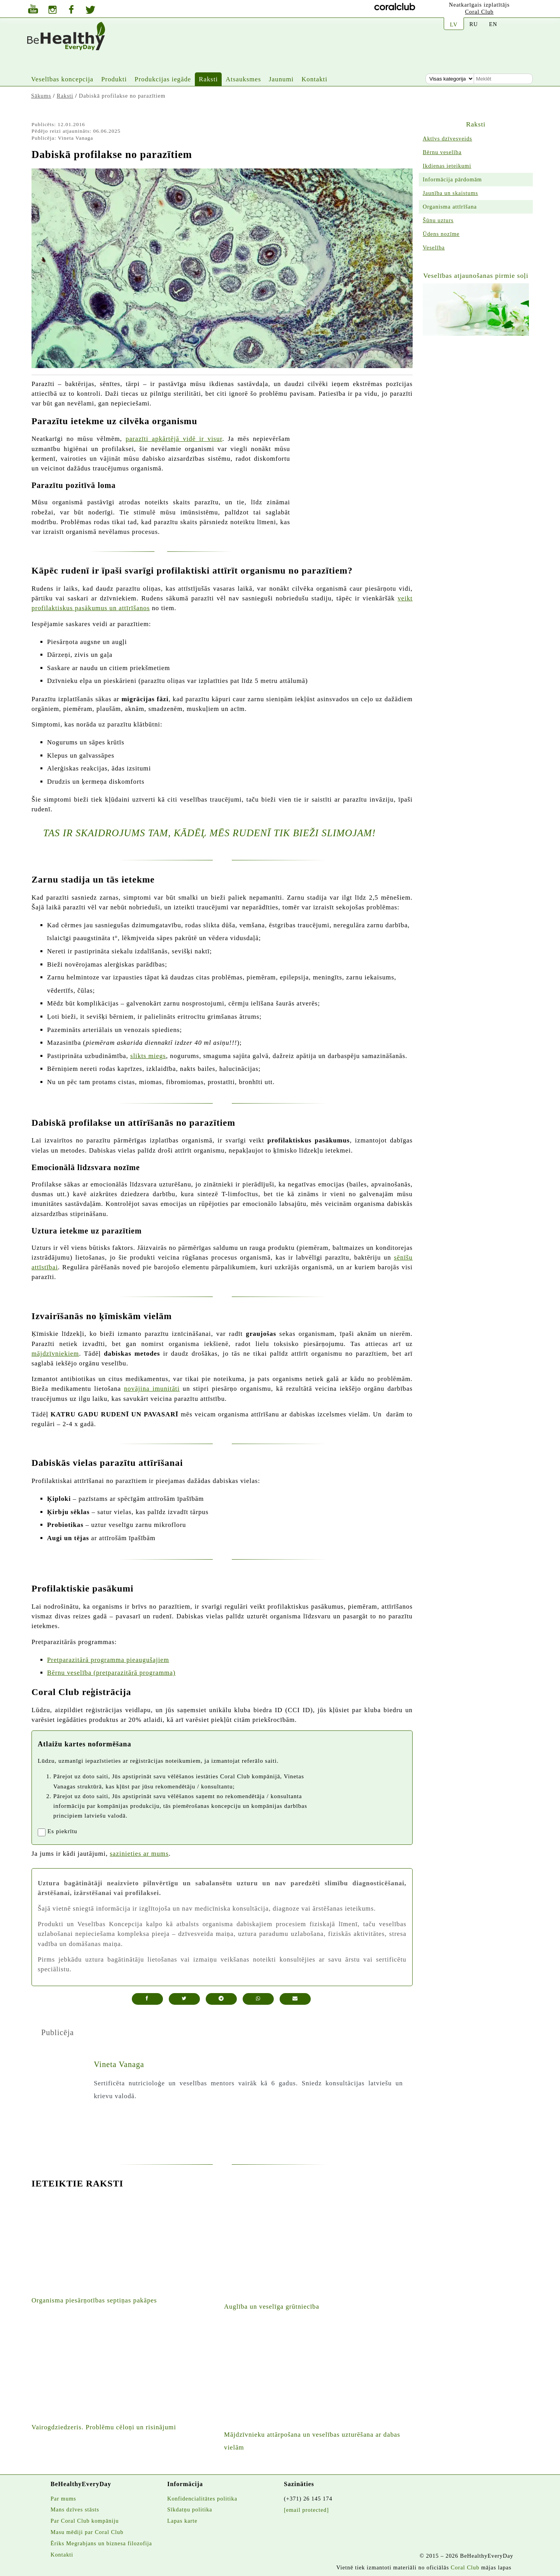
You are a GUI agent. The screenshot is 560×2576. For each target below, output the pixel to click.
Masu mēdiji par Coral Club (87, 2532)
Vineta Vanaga (119, 2064)
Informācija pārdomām (452, 179)
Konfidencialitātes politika (202, 2498)
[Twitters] (90, 11)
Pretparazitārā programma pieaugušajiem (108, 1660)
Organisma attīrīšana (450, 207)
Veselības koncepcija (62, 79)
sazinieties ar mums (139, 1853)
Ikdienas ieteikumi (447, 166)
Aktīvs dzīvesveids (447, 138)
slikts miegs (148, 1056)
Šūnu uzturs (438, 220)
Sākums (41, 96)
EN (493, 24)
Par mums (63, 2498)
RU (473, 24)
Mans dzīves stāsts (75, 2509)
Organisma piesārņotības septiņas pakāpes (94, 2300)
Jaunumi (281, 79)
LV (454, 24)
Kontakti (314, 79)
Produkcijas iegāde (163, 79)
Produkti (114, 79)
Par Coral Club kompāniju (85, 2521)
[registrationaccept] (42, 1832)
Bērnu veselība (442, 152)
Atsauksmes (243, 79)
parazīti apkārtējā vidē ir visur (174, 438)
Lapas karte (182, 2521)
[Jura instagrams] (52, 11)
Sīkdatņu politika (189, 2509)
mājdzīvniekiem (55, 1353)
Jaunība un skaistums (450, 193)
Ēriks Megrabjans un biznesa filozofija (101, 2543)
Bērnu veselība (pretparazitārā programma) (111, 1672)
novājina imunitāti (152, 1388)
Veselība (434, 247)
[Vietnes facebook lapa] (71, 10)
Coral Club (479, 12)
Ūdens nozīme (441, 234)
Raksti (208, 79)
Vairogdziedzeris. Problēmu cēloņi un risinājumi (104, 2427)
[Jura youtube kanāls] (33, 10)
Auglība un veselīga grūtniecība (271, 2306)
